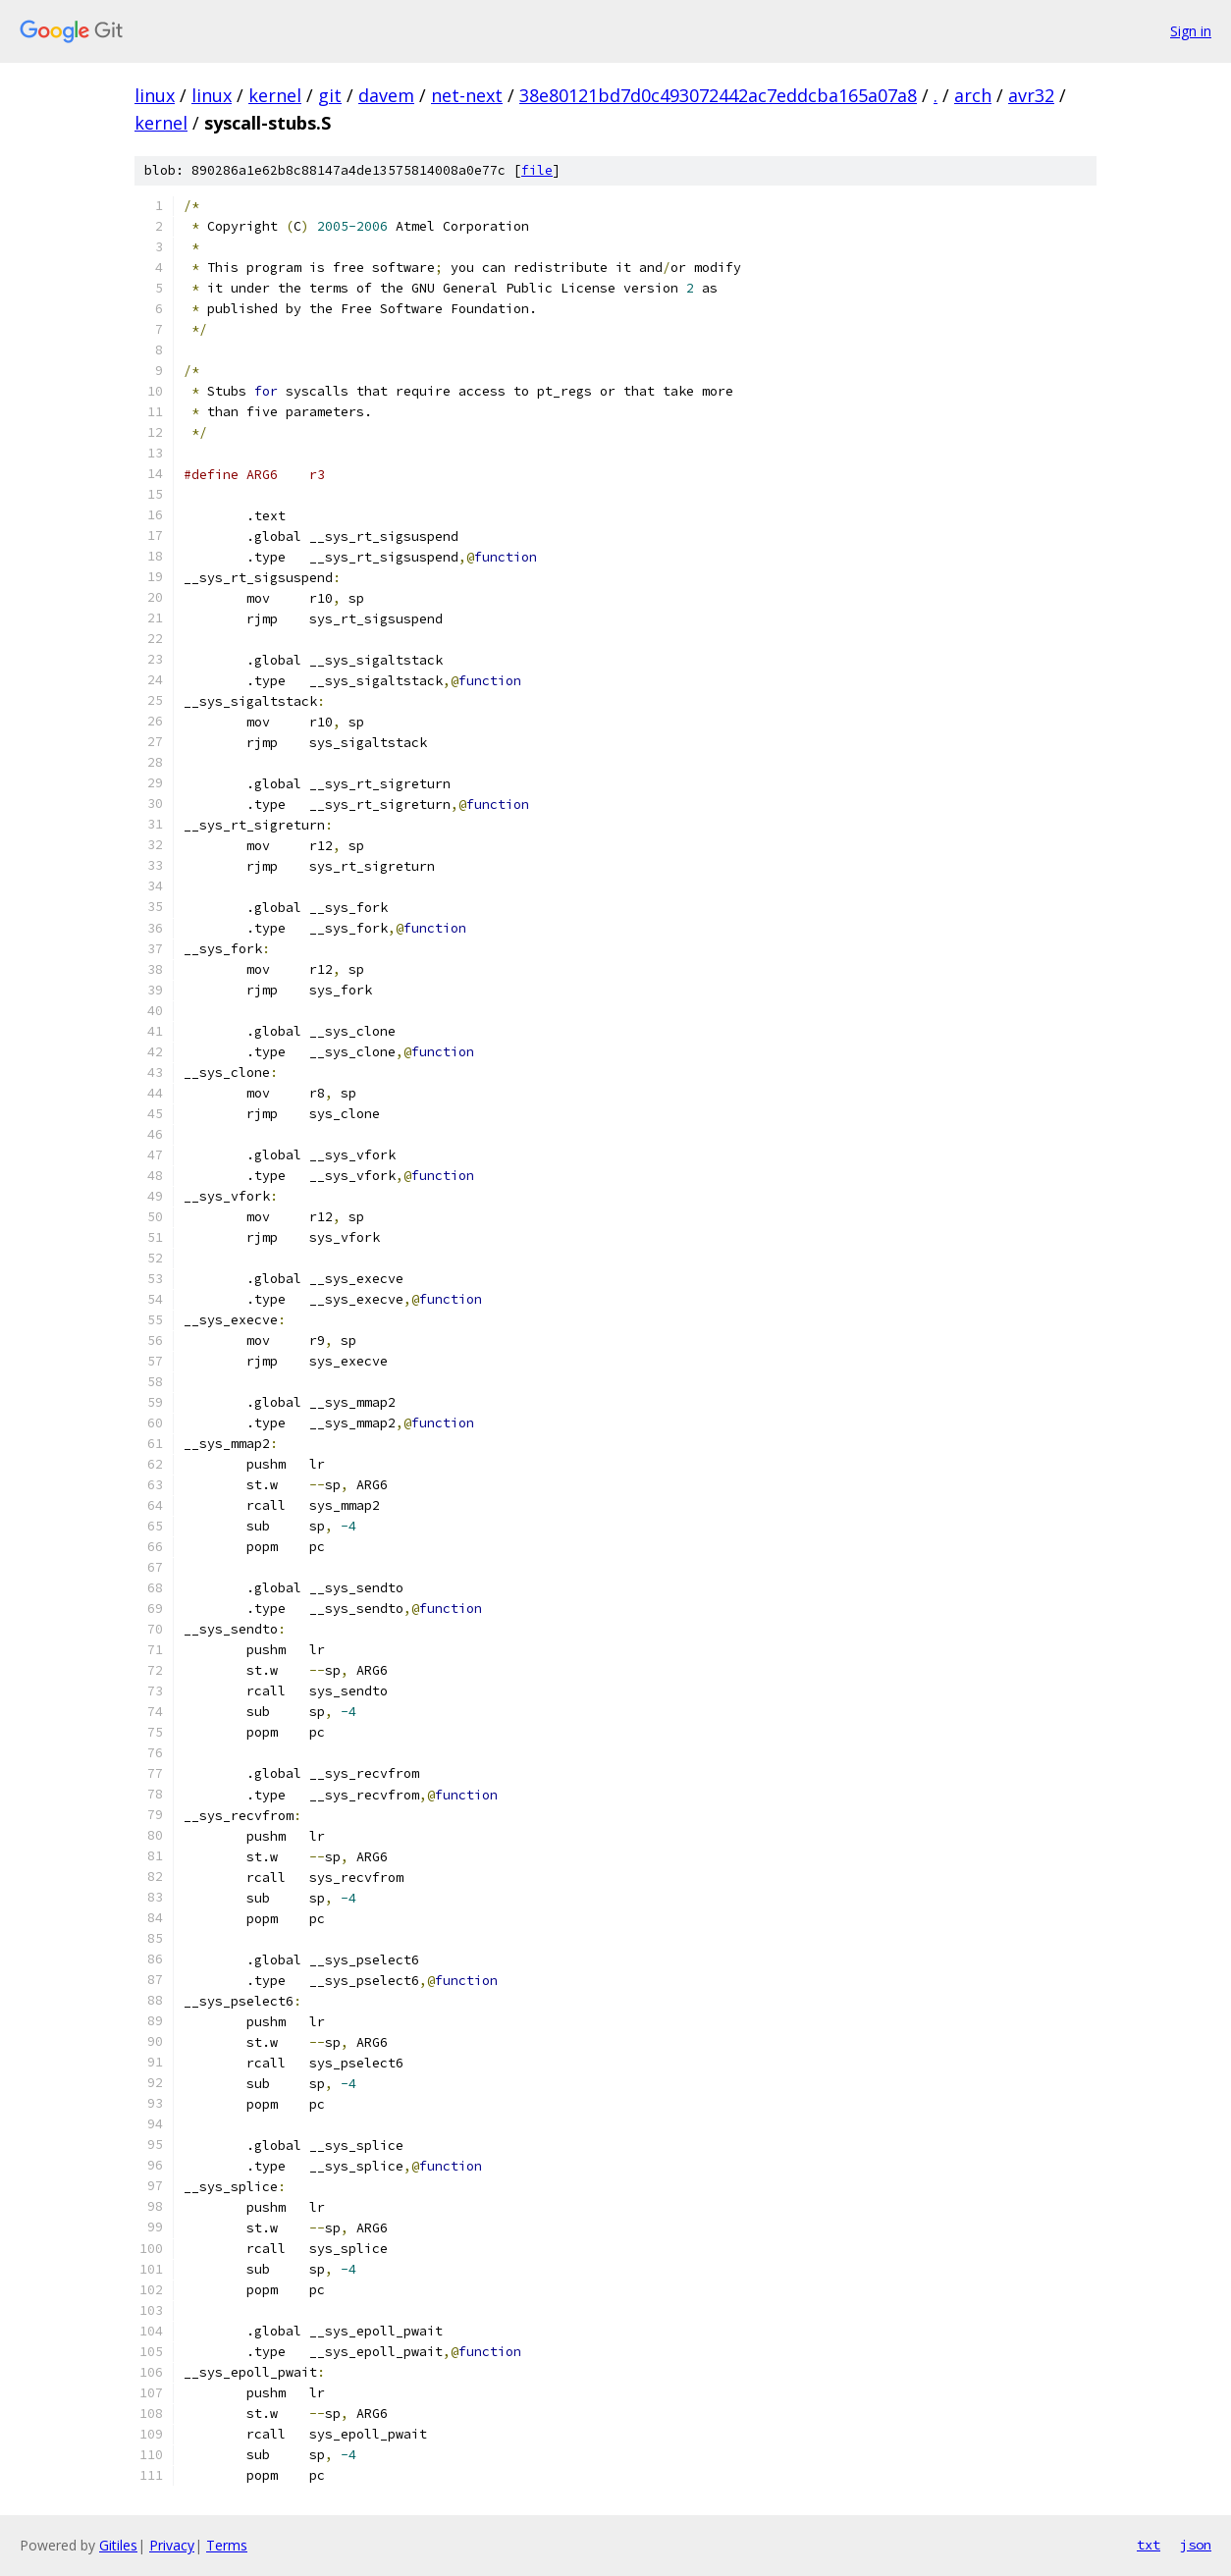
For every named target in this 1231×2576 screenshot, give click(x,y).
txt (1148, 2544)
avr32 (1031, 95)
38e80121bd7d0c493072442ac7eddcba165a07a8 (718, 95)
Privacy (171, 2545)
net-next (467, 95)
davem (386, 95)
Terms (226, 2545)
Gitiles (118, 2545)
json (1195, 2544)
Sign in (1190, 31)
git (330, 95)
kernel (274, 95)
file (537, 170)
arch (972, 95)
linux (154, 95)
